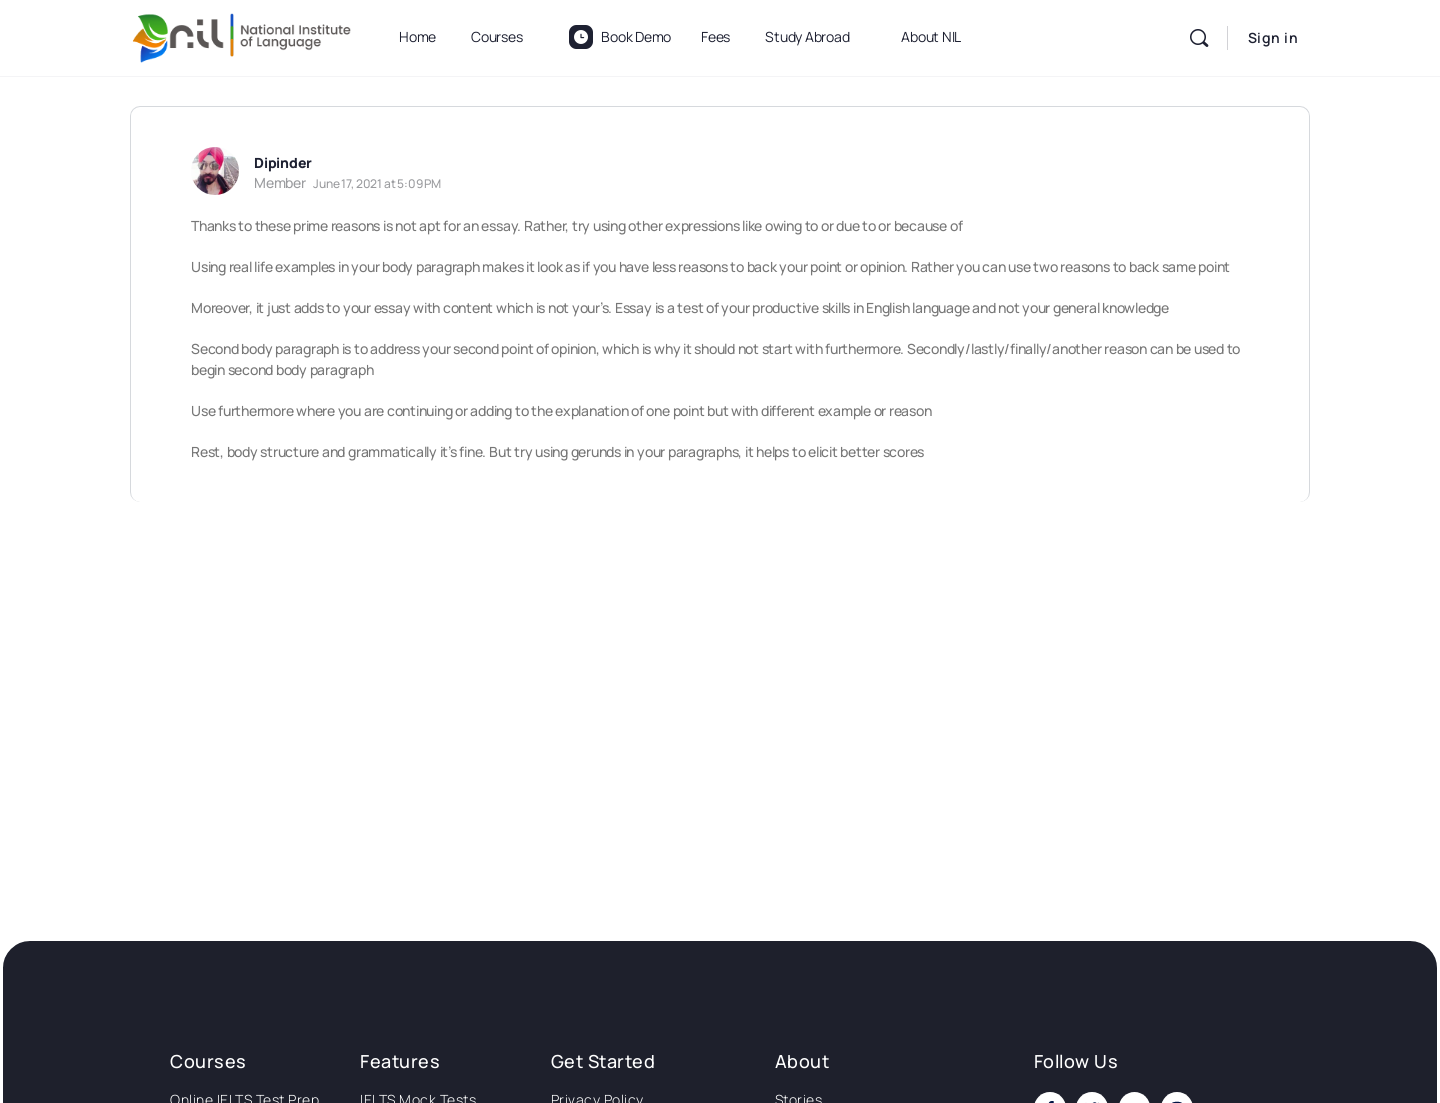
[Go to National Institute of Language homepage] (242, 34)
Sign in (1273, 37)
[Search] (1199, 38)
